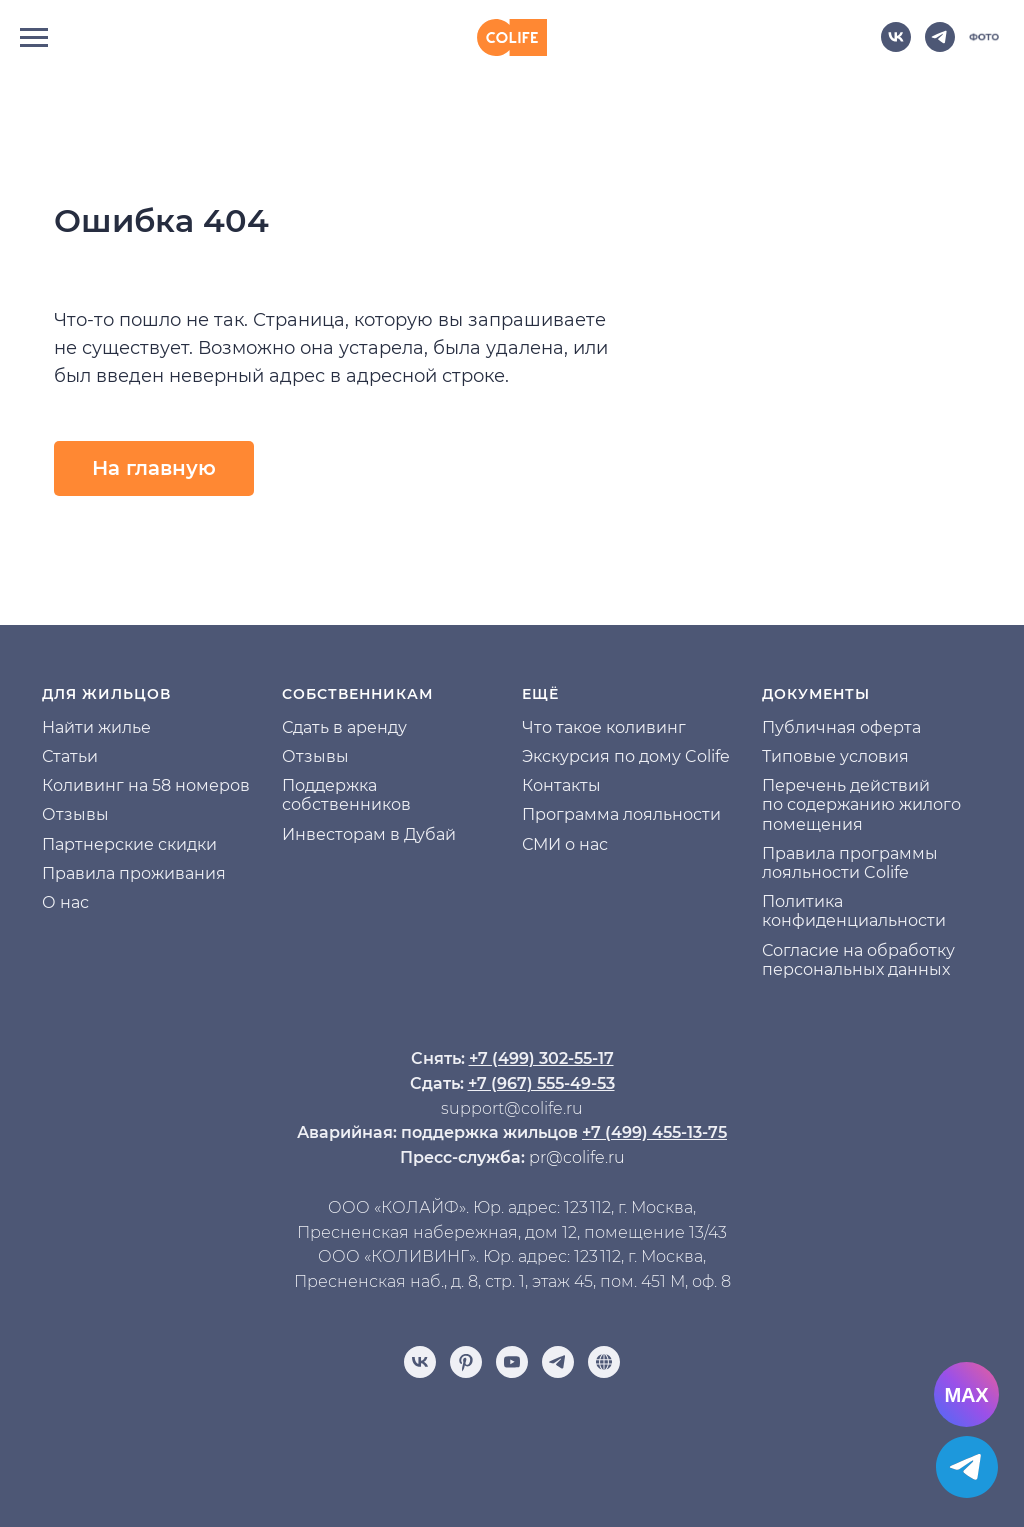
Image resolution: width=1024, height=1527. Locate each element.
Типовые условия (835, 756)
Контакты (561, 785)
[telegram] (940, 46)
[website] (984, 46)
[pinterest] (466, 1362)
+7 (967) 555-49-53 (541, 1083)
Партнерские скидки (129, 844)
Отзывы (75, 814)
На (53, 727)
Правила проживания (134, 873)
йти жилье (107, 727)
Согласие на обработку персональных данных (858, 960)
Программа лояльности (621, 814)
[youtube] (512, 1362)
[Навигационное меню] (34, 38)
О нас (65, 902)
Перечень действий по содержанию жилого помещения (861, 804)
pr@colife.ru (577, 1157)
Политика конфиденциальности (854, 911)
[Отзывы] (604, 1362)
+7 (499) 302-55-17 (541, 1058)
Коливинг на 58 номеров (146, 785)
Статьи (70, 756)
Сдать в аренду (344, 727)
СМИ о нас (565, 844)
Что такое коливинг (604, 727)
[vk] (896, 46)
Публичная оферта (841, 727)
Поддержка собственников (346, 795)
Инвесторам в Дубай (369, 834)
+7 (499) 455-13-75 (654, 1132)
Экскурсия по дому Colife (626, 756)
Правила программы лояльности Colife (850, 863)
